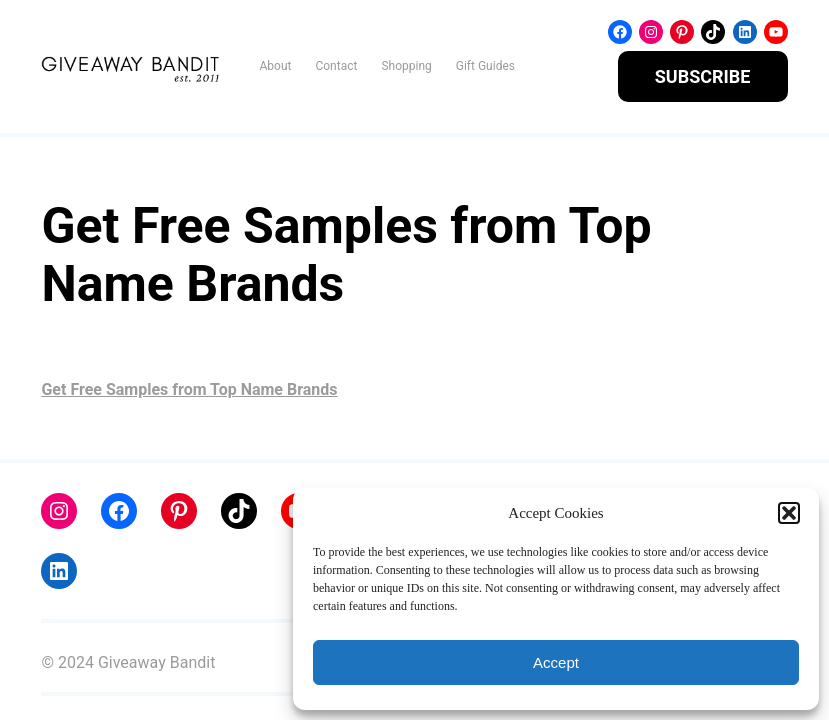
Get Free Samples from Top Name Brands (189, 389)
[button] (789, 513)
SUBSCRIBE (703, 76)
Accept (556, 662)
